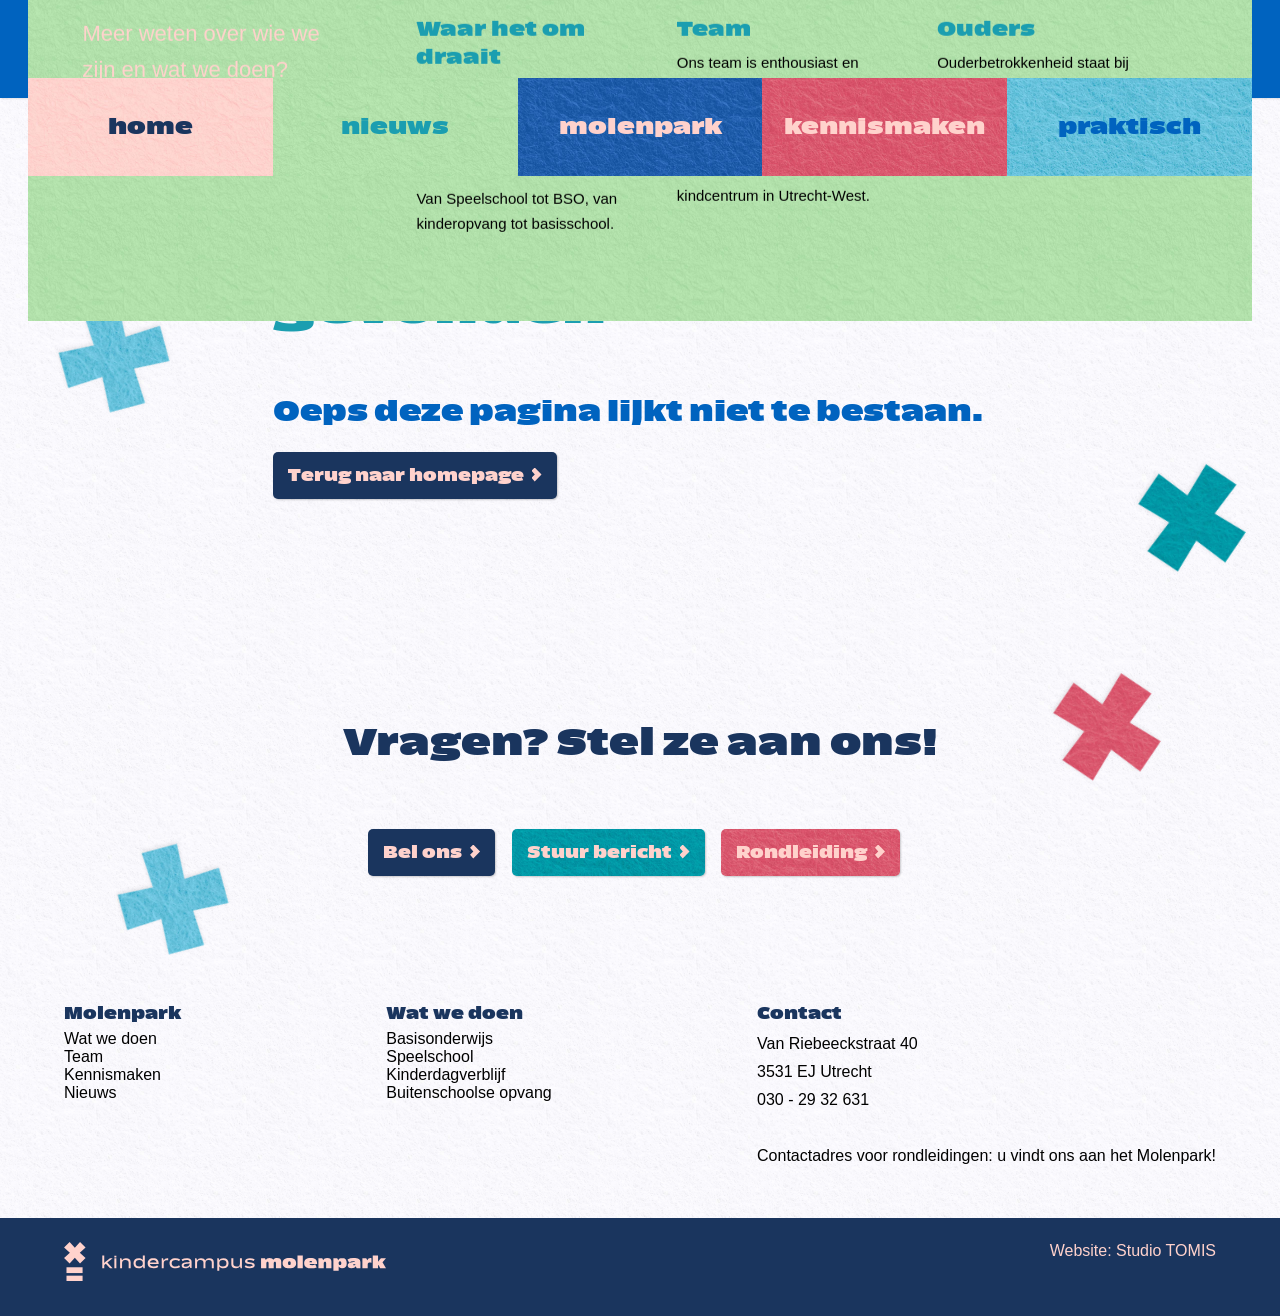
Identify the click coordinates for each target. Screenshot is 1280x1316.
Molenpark (640, 49)
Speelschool (429, 1056)
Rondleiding (801, 852)
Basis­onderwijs (439, 1038)
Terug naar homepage (406, 475)
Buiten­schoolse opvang (468, 1092)
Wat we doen (110, 1038)
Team (83, 1056)
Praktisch (1152, 49)
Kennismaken (896, 49)
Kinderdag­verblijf (445, 1074)
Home (128, 49)
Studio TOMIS (1166, 1250)
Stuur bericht (599, 852)
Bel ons (422, 852)
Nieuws (384, 49)
